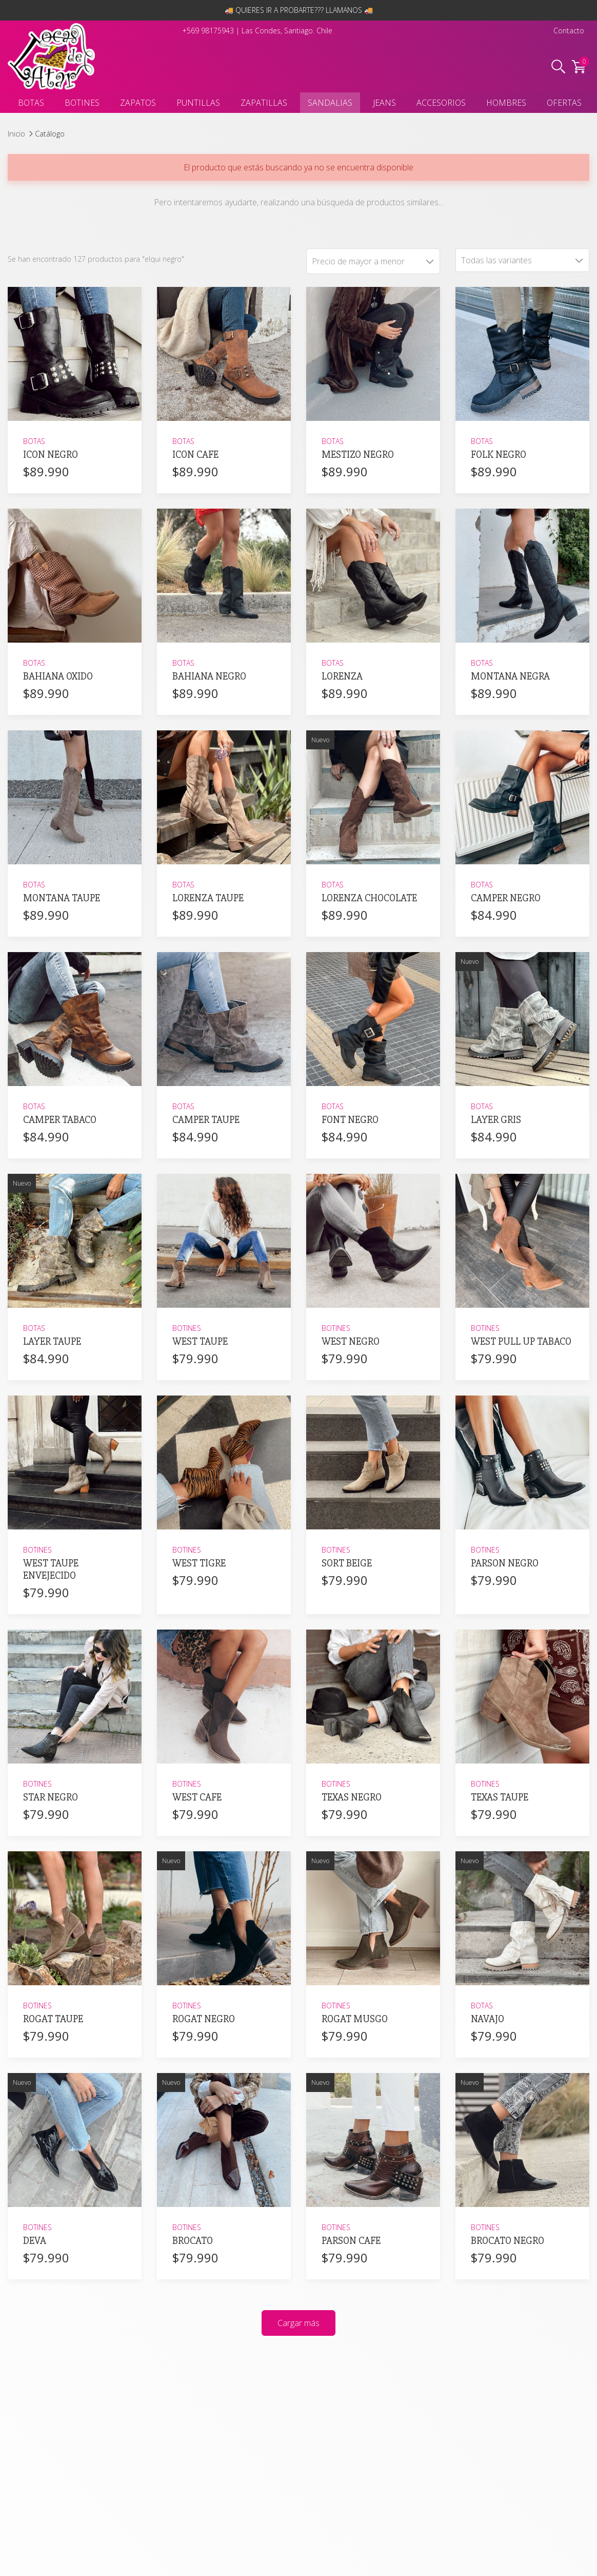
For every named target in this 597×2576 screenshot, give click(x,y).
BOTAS (31, 102)
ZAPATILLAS (264, 102)
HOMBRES (506, 102)
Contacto (568, 30)
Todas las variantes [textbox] (496, 260)
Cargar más (298, 2323)
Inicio (16, 133)
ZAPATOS (138, 102)
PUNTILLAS (198, 102)
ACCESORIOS (441, 102)
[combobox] (522, 260)
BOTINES (82, 102)
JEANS (384, 102)
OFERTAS (564, 102)
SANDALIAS (330, 102)
